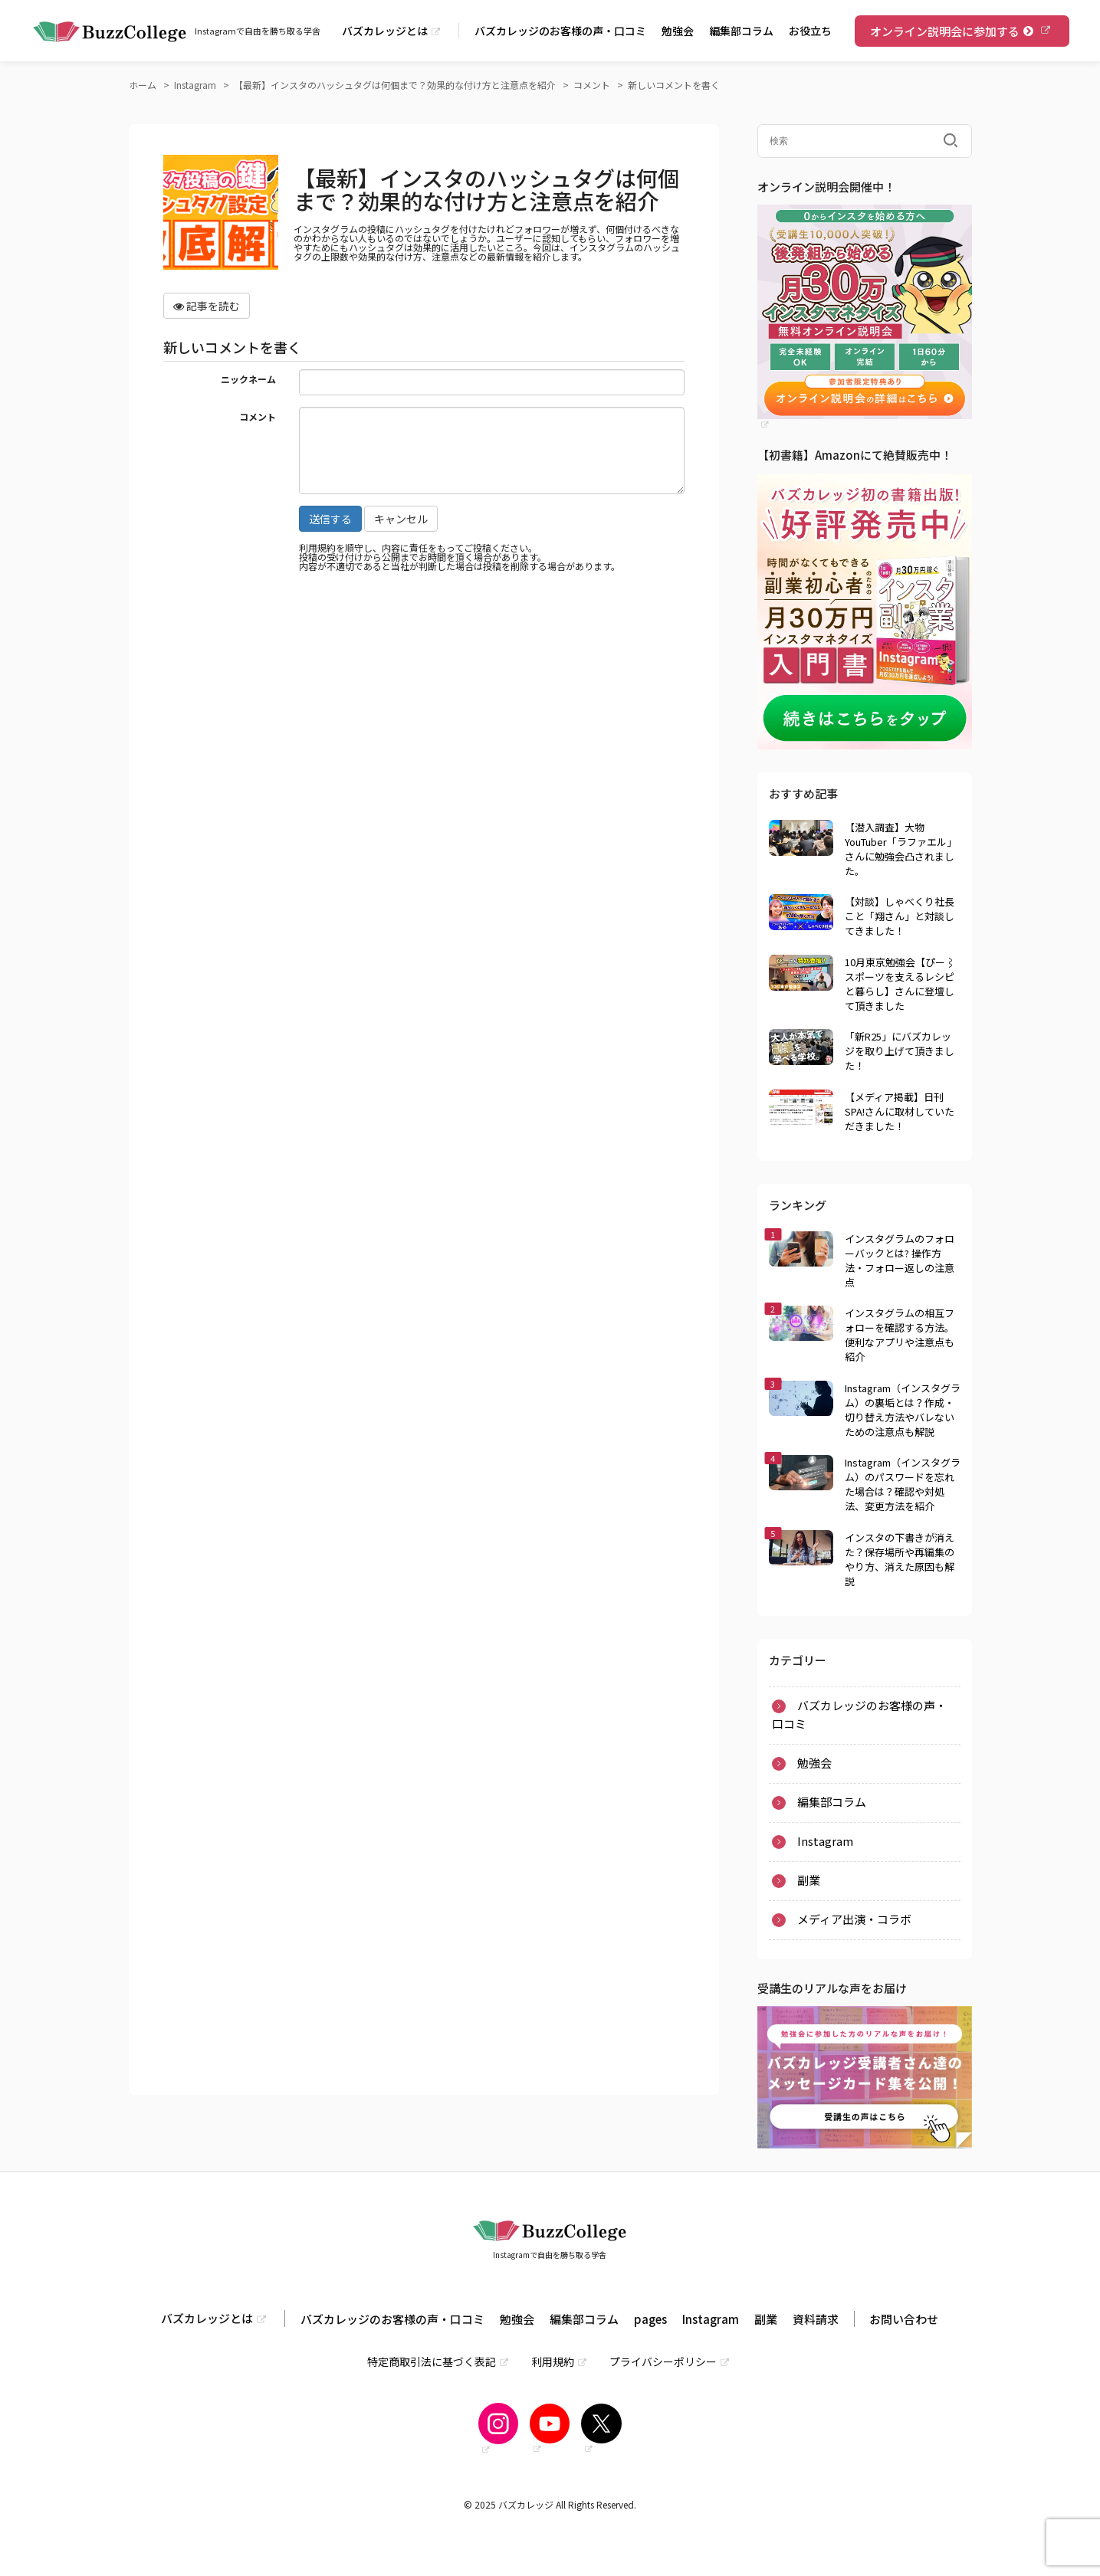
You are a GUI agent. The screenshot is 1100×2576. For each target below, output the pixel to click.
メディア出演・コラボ (854, 1919)
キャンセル (401, 518)
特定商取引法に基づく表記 (431, 2361)
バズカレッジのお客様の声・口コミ (560, 30)
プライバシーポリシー (663, 2361)
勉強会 (678, 30)
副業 (808, 1880)
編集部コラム (741, 30)
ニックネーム (248, 378)
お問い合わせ (903, 2319)
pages (650, 2319)
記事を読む (206, 305)
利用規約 (552, 2361)
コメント (257, 415)
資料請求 (816, 2319)
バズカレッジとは (385, 30)
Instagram (825, 1841)
